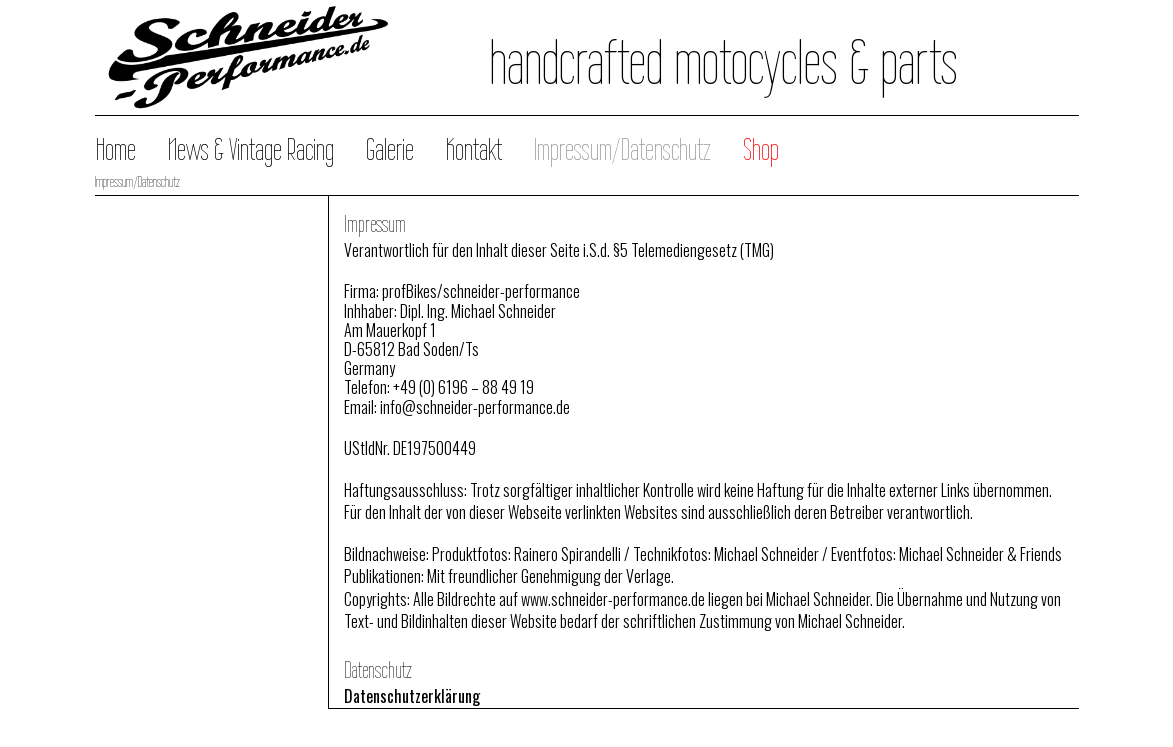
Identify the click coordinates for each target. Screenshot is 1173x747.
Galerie (390, 149)
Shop (761, 149)
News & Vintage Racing (251, 149)
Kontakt (474, 149)
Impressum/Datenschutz (622, 149)
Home (116, 149)
